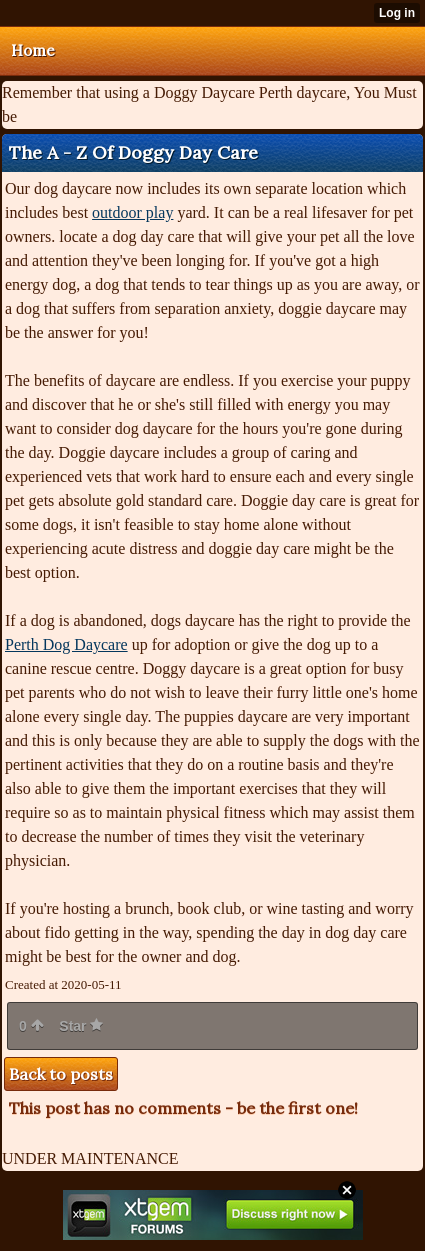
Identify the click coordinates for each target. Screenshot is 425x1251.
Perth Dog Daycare (66, 644)
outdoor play (132, 212)
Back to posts (61, 1074)
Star (81, 1026)
